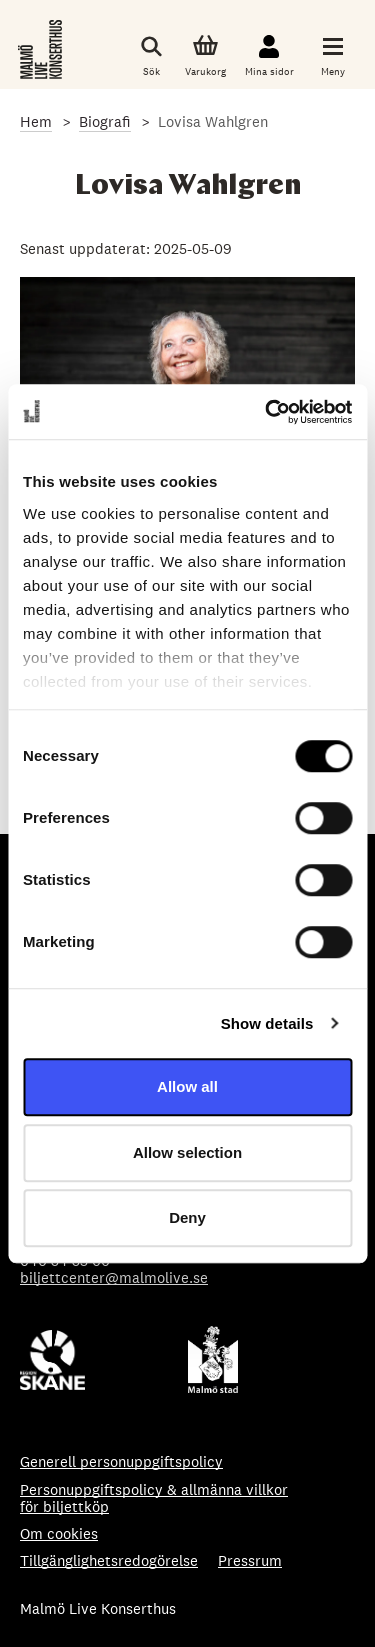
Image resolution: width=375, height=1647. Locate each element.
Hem (36, 121)
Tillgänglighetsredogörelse (109, 1560)
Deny (187, 1217)
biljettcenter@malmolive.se (114, 1277)
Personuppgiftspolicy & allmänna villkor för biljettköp (154, 1498)
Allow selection (187, 1152)
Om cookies (59, 1533)
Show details (267, 1023)
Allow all (187, 1086)
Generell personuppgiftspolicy (121, 1461)
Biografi (105, 121)
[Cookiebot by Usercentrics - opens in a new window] (267, 412)
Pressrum (250, 1560)
